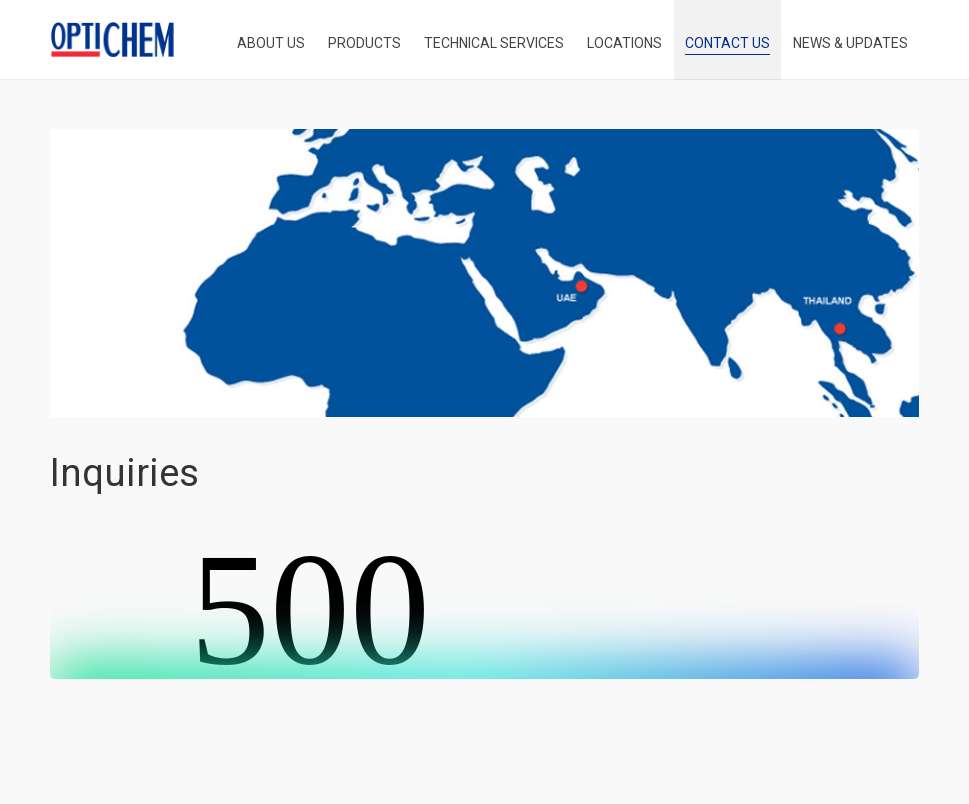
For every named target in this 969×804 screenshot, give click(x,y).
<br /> (484, 604)
